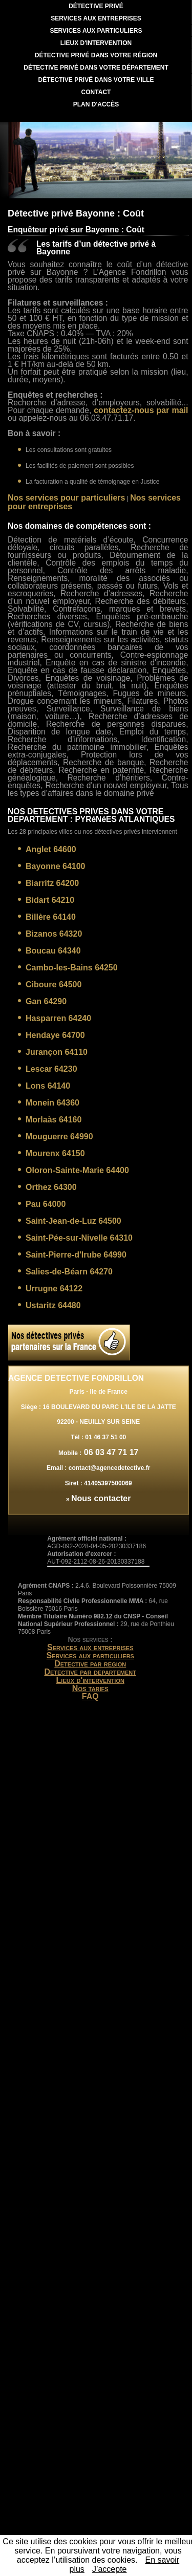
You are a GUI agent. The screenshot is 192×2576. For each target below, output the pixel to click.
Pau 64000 (46, 1204)
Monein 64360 (52, 1102)
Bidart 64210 (50, 900)
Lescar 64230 (51, 1069)
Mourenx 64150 (55, 1153)
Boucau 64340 (53, 950)
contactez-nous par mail (141, 410)
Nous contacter (101, 1498)
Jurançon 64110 (57, 1052)
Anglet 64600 (51, 849)
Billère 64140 (51, 917)
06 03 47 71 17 (109, 1452)
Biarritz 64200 (52, 883)
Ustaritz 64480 (53, 1305)
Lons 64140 (48, 1085)
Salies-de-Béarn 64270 (69, 1271)
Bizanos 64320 (54, 933)
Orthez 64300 (51, 1187)
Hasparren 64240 (58, 1018)
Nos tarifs (90, 1688)
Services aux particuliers (90, 1655)
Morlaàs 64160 (53, 1119)
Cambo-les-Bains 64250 (72, 967)
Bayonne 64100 (56, 866)
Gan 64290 (46, 1001)
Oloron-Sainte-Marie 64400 (77, 1170)
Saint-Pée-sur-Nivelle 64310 (79, 1237)
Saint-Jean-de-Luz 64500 (73, 1221)
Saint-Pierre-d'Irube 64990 (76, 1254)
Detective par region (90, 1663)
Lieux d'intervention (90, 1680)
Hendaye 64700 (55, 1035)
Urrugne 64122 (54, 1288)
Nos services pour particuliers (66, 497)
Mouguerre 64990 (59, 1136)
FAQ (90, 1696)
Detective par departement (90, 1672)
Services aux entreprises (90, 1647)
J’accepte (109, 2569)
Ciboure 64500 (53, 984)
